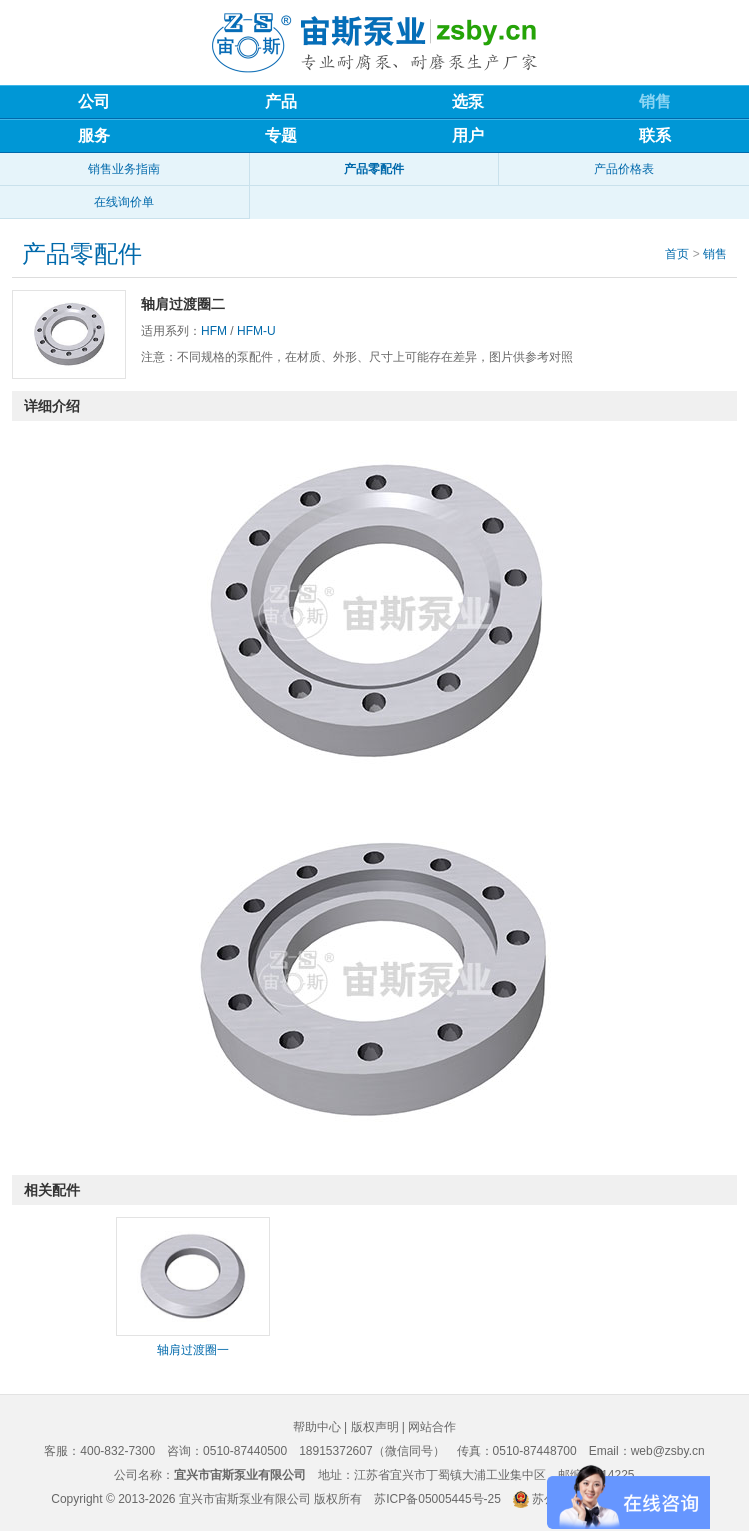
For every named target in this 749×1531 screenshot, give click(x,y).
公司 (94, 101)
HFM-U (256, 331)
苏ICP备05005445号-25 (437, 1499)
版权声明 (375, 1427)
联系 (655, 135)
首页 (677, 254)
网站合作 (432, 1427)
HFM (214, 331)
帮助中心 (317, 1427)
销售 (655, 101)
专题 (281, 135)
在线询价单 (124, 202)
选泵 (468, 101)
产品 (281, 101)
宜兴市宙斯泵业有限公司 (245, 1499)
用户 (468, 135)
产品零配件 (374, 169)
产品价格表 (624, 169)
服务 (94, 135)
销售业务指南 (124, 169)
